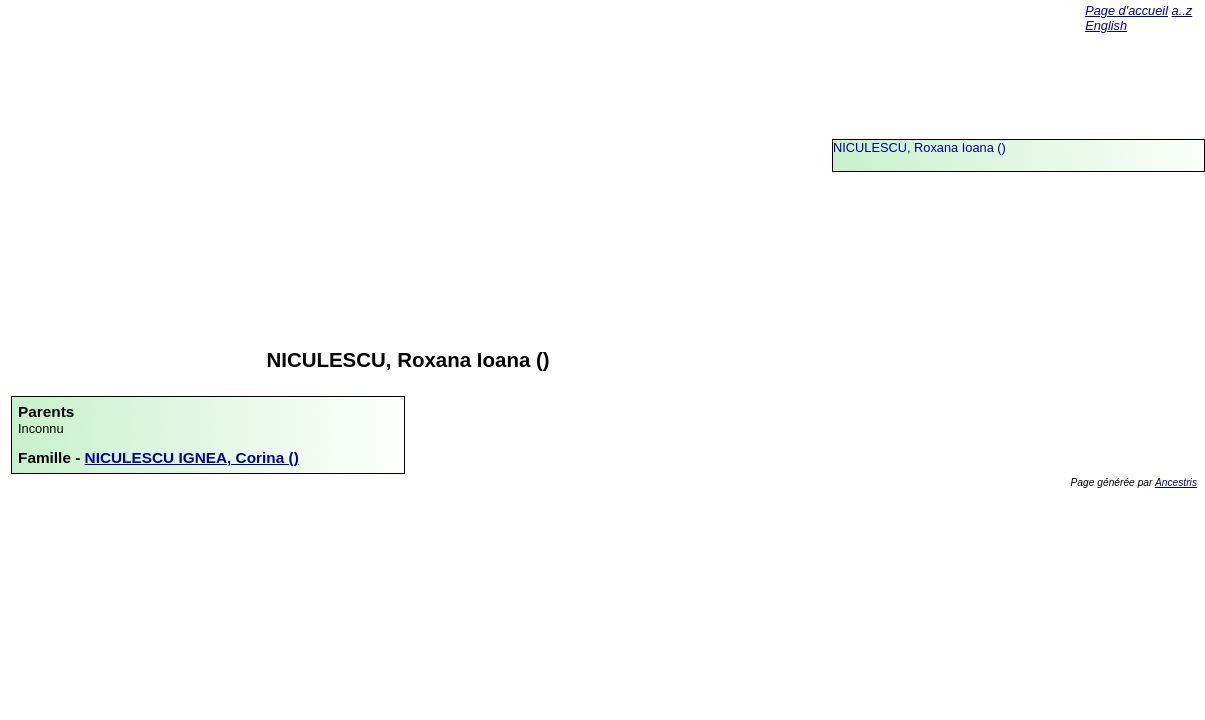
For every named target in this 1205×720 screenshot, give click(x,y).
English (1106, 25)
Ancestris (1176, 482)
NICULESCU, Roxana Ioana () (919, 147)
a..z (1182, 10)
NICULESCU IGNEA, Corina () (192, 457)
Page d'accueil (1126, 10)
